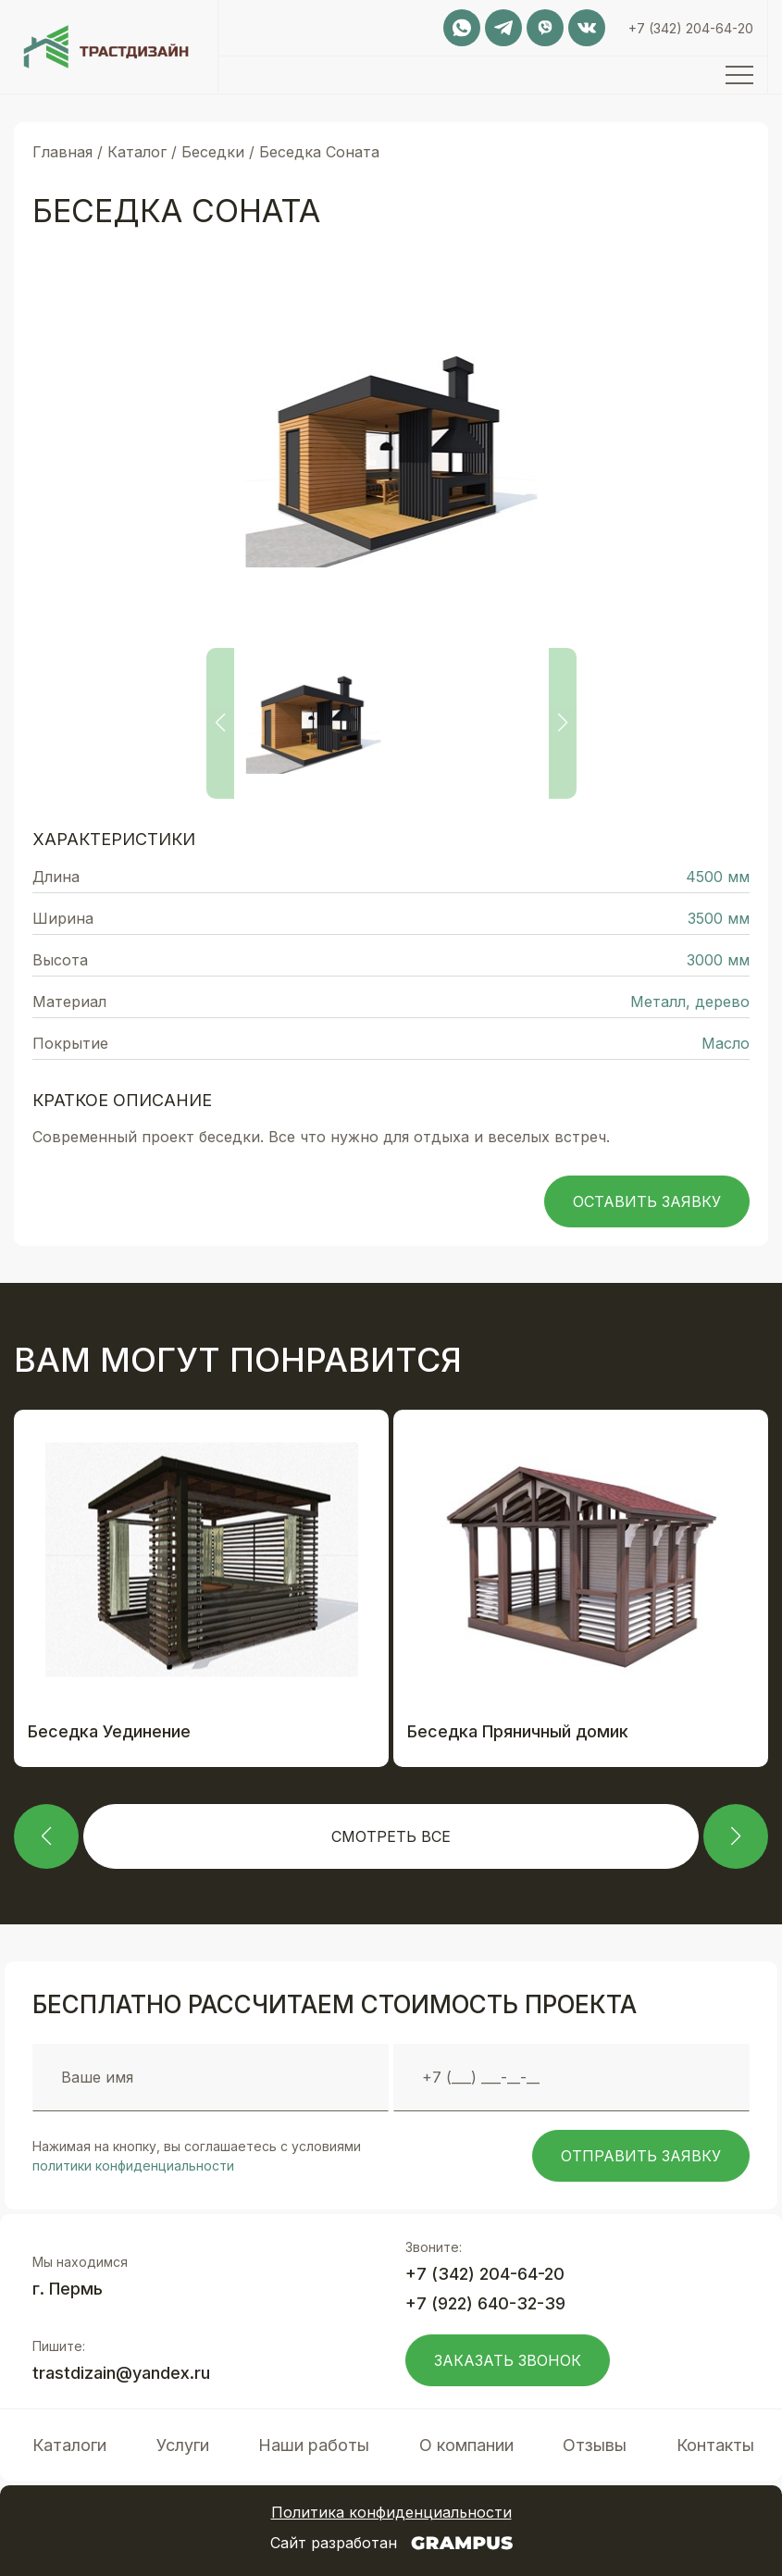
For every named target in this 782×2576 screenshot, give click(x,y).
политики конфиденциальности (133, 2165)
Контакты (715, 2445)
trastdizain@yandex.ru (121, 2373)
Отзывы (595, 2445)
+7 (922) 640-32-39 (485, 2303)
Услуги (182, 2445)
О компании (466, 2445)
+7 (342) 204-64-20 (690, 28)
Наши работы (313, 2445)
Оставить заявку (647, 1201)
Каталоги (69, 2445)
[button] (46, 1836)
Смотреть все (391, 1836)
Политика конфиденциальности (391, 2512)
